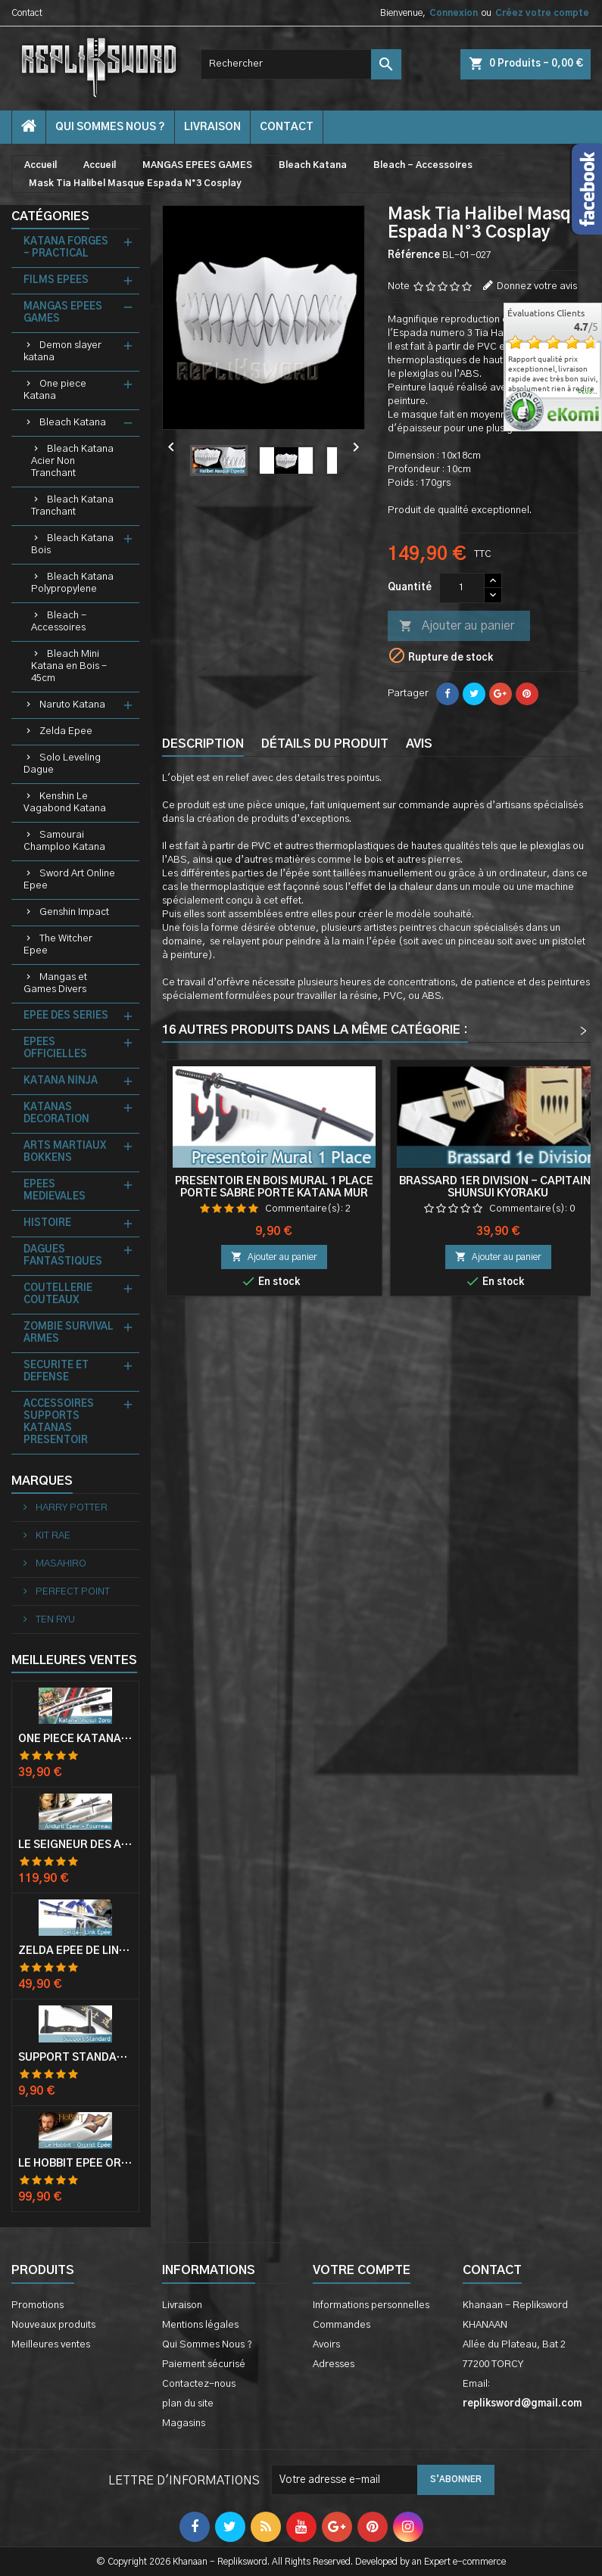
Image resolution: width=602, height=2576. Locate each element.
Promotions (37, 2305)
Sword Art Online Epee (69, 880)
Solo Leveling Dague (62, 764)
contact (286, 127)
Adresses (333, 2364)
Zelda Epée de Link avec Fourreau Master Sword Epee (75, 1951)
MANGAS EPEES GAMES (62, 313)
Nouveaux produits (53, 2325)
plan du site (188, 2404)
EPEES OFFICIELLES (55, 1048)
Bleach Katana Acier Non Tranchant (72, 461)
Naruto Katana (72, 705)
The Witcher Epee (57, 945)
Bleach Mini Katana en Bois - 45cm (69, 666)
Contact (26, 12)
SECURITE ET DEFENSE (56, 1372)
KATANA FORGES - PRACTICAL (65, 248)
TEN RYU (54, 1620)
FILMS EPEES (56, 280)
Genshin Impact (74, 912)
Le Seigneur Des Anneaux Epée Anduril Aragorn (75, 1845)
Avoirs (326, 2345)
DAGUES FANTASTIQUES (62, 1256)
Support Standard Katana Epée (75, 2057)
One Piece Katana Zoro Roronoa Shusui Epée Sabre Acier (75, 1739)
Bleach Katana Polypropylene (72, 583)
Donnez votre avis (537, 286)
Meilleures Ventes (74, 1660)
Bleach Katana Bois (72, 544)
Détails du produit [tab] (324, 744)
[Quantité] (462, 588)
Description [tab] (203, 744)
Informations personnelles (371, 2305)
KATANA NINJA (60, 1081)
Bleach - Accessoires (58, 622)
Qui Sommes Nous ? (110, 127)
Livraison (212, 127)
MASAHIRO (59, 1564)
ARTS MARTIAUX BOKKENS (64, 1152)
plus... (588, 392)
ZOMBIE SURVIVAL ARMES (68, 1333)
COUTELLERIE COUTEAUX (57, 1294)
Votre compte (361, 2270)
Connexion (453, 12)
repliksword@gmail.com (522, 2404)
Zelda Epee (65, 731)
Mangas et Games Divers (55, 983)
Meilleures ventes (50, 2345)
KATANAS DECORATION (56, 1114)
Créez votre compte (542, 12)
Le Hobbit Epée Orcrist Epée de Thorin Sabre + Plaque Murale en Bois (75, 2163)
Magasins (183, 2423)
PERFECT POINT (71, 1592)
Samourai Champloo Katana (64, 841)
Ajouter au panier (456, 626)
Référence (414, 255)
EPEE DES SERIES (65, 1016)
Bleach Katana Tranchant (72, 506)
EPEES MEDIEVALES (54, 1191)
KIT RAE (51, 1536)
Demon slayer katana (62, 351)
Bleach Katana (72, 423)
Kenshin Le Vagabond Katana (64, 803)
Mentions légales (200, 2325)
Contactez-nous (198, 2384)
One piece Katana (54, 390)
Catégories (50, 216)
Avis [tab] (419, 744)
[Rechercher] (301, 64)
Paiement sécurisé (203, 2364)
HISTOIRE (47, 1223)
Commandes (341, 2325)
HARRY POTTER (70, 1508)
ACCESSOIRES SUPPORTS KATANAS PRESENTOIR (58, 1422)
